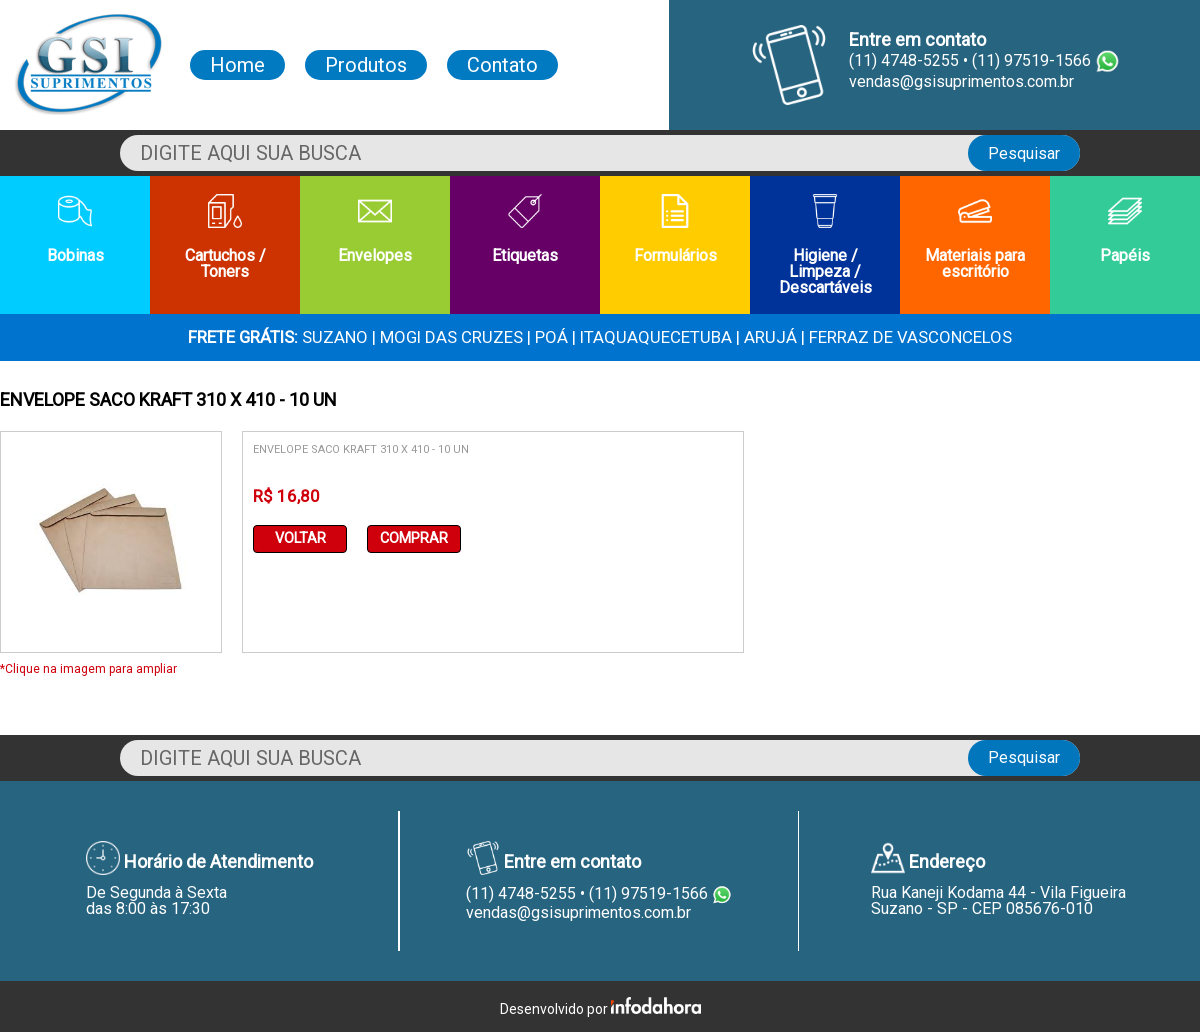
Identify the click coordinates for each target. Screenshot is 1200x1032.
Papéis (1125, 229)
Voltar (300, 538)
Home (237, 65)
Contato (502, 65)
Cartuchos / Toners (225, 237)
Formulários (675, 229)
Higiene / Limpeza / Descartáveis (825, 245)
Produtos (366, 65)
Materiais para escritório (975, 237)
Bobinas (75, 229)
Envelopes (375, 229)
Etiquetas (525, 229)
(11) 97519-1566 (648, 893)
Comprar (414, 538)
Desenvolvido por (600, 1007)
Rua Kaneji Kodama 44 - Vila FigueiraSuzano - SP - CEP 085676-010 (998, 900)
